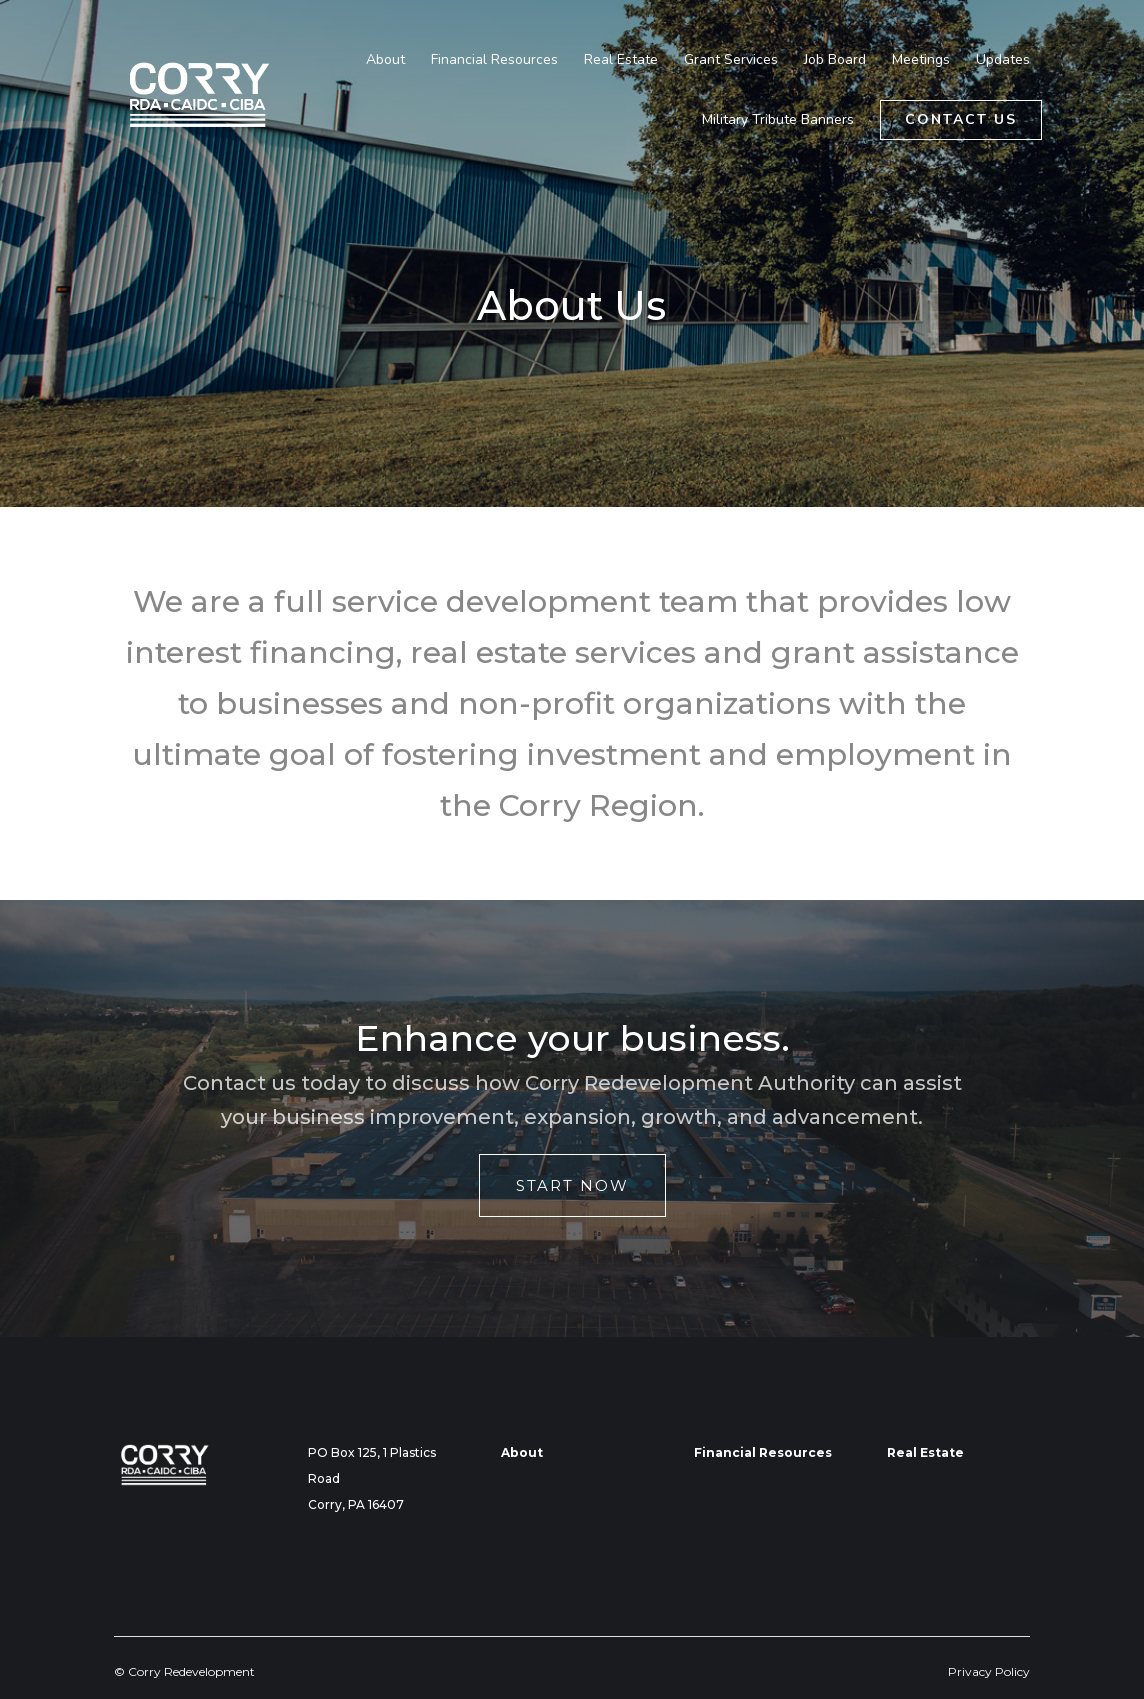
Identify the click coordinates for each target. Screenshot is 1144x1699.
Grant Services (731, 61)
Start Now (572, 1185)
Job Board (835, 61)
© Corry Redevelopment (184, 1671)
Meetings (921, 61)
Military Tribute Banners (778, 121)
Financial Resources (494, 61)
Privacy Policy (989, 1671)
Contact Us (961, 119)
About (385, 61)
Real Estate (621, 61)
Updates (1003, 61)
